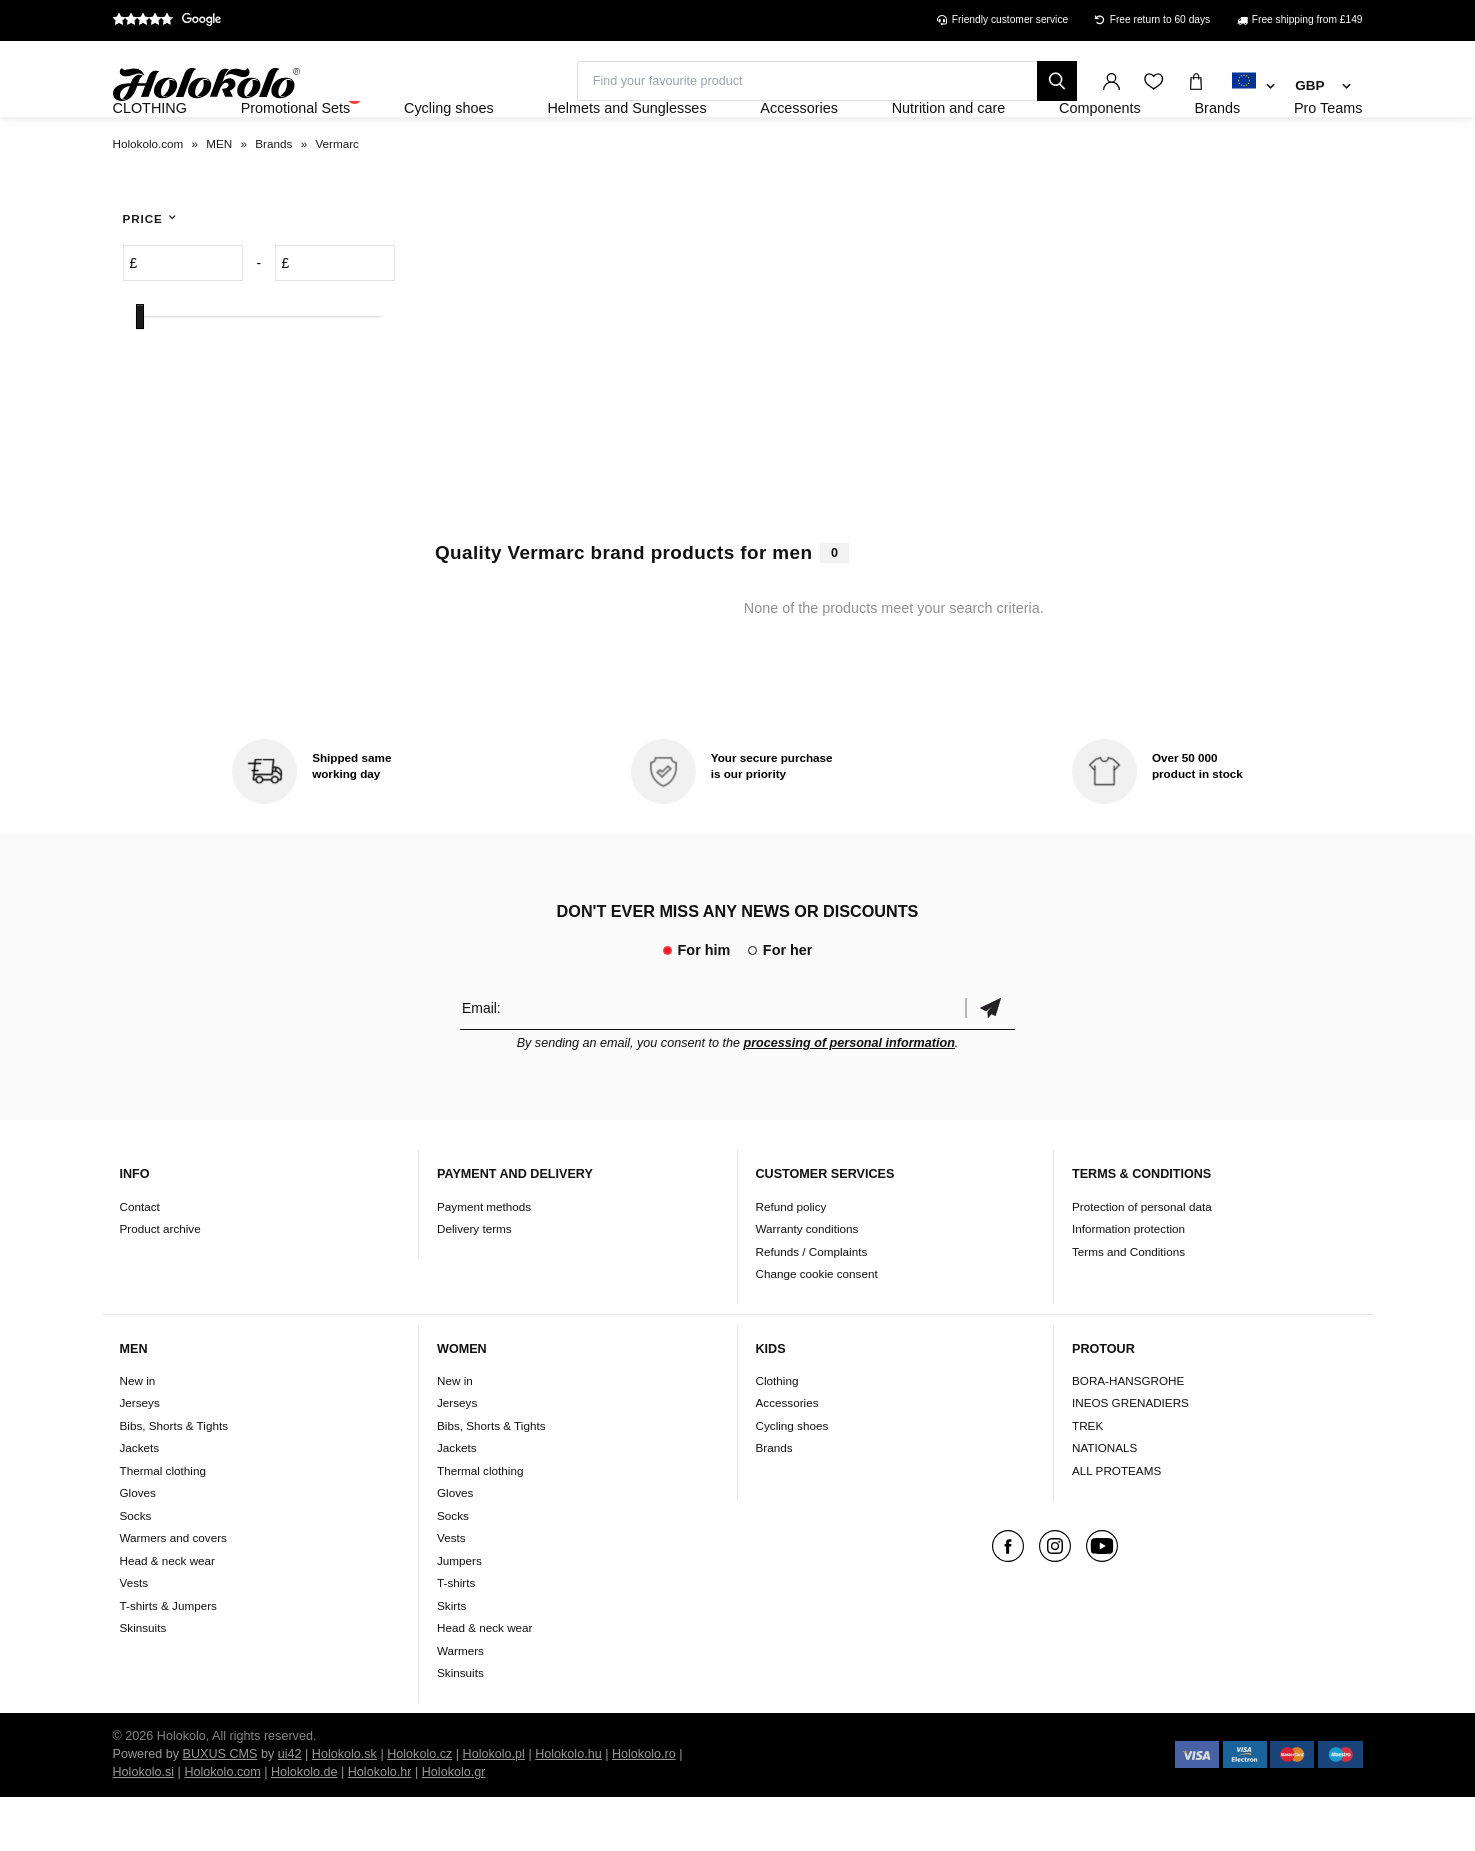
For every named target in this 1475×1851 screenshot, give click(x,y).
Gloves (138, 1547)
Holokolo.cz (419, 1808)
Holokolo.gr (454, 1826)
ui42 (290, 1808)
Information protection (1128, 1282)
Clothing (777, 1434)
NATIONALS (1104, 1502)
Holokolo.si (144, 1826)
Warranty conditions (807, 1282)
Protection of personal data (1142, 1260)
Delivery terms (474, 1282)
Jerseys (140, 1457)
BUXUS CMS (220, 1808)
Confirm (990, 1061)
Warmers (460, 1704)
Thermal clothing (163, 1524)
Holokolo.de (304, 1826)
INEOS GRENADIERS (1130, 1457)
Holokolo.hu (568, 1808)
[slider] (140, 371)
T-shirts (456, 1637)
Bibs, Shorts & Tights (174, 1479)
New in (138, 1434)
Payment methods (484, 1260)
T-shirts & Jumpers (168, 1659)
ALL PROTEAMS (1116, 1524)
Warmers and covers (173, 1592)
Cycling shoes (792, 1479)
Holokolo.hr (380, 1826)
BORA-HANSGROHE (1128, 1434)
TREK (1087, 1479)
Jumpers (459, 1614)
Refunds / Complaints (812, 1305)
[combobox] (1253, 87)
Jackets (140, 1502)
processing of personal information (849, 1097)
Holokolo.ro (644, 1808)
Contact (140, 1260)
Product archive (160, 1282)
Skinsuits (143, 1682)
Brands (774, 1502)
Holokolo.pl (494, 1808)
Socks (136, 1569)
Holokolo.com (222, 1826)
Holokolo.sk (344, 1808)
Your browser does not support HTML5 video (894, 401)
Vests (134, 1637)
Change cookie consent (817, 1327)
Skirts (451, 1659)
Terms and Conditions (1128, 1305)
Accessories (787, 1457)
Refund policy (791, 1260)
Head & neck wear (168, 1614)
